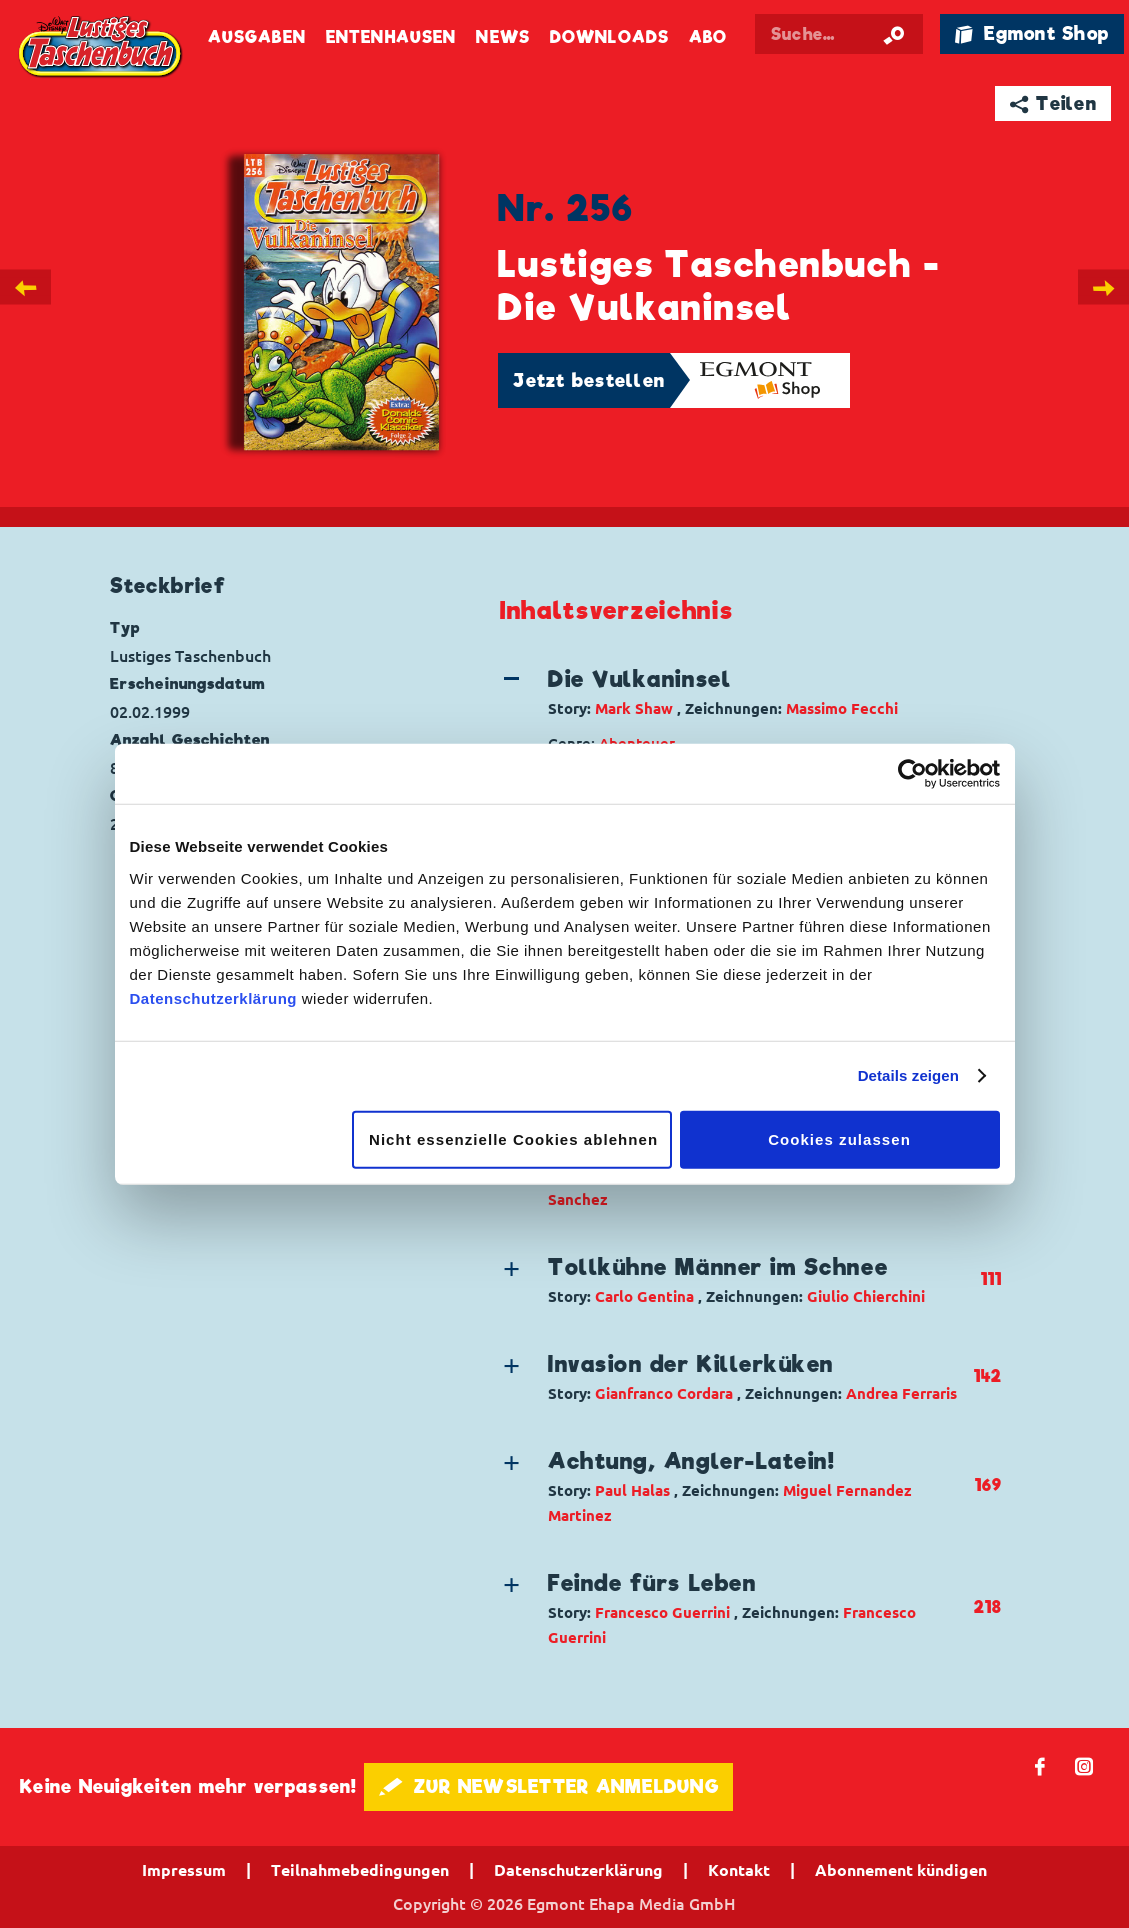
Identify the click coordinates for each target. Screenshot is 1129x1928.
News (502, 37)
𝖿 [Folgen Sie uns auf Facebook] (1040, 1765)
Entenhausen (391, 37)
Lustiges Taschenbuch (102, 47)
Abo (708, 37)
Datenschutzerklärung (214, 997)
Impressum (184, 1870)
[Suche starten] (894, 34)
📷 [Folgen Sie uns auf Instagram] (1084, 1765)
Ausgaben (257, 37)
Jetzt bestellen (589, 380)
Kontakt (739, 1870)
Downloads (609, 37)
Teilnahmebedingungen (360, 1870)
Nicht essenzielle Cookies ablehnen (513, 1138)
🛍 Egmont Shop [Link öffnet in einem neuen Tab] (1032, 33)
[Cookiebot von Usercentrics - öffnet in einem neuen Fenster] (912, 774)
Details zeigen (908, 1075)
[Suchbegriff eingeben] (839, 34)
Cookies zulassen (839, 1138)
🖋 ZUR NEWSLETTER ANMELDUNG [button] (548, 1786)
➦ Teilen (1053, 103)
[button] (736, 692)
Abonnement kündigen (901, 1870)
